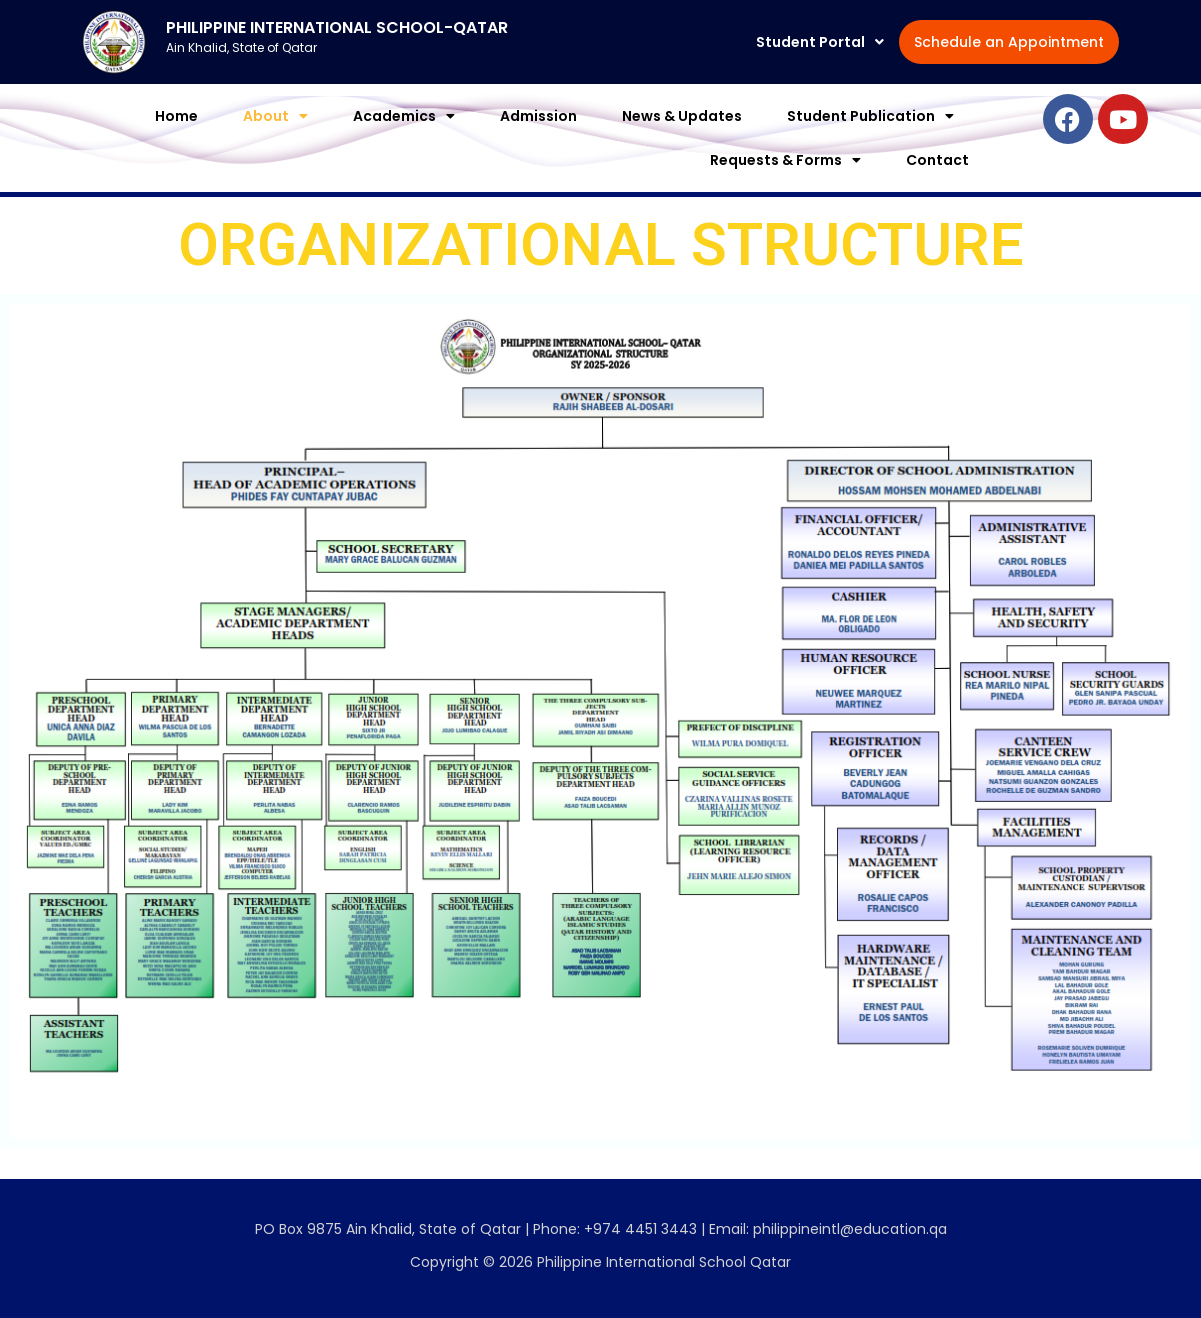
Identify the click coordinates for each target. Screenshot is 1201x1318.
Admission (538, 140)
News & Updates (682, 140)
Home (176, 140)
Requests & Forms (785, 184)
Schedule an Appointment (809, 76)
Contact (937, 184)
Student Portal (840, 32)
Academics (404, 140)
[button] (840, 32)
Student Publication (870, 140)
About (275, 140)
